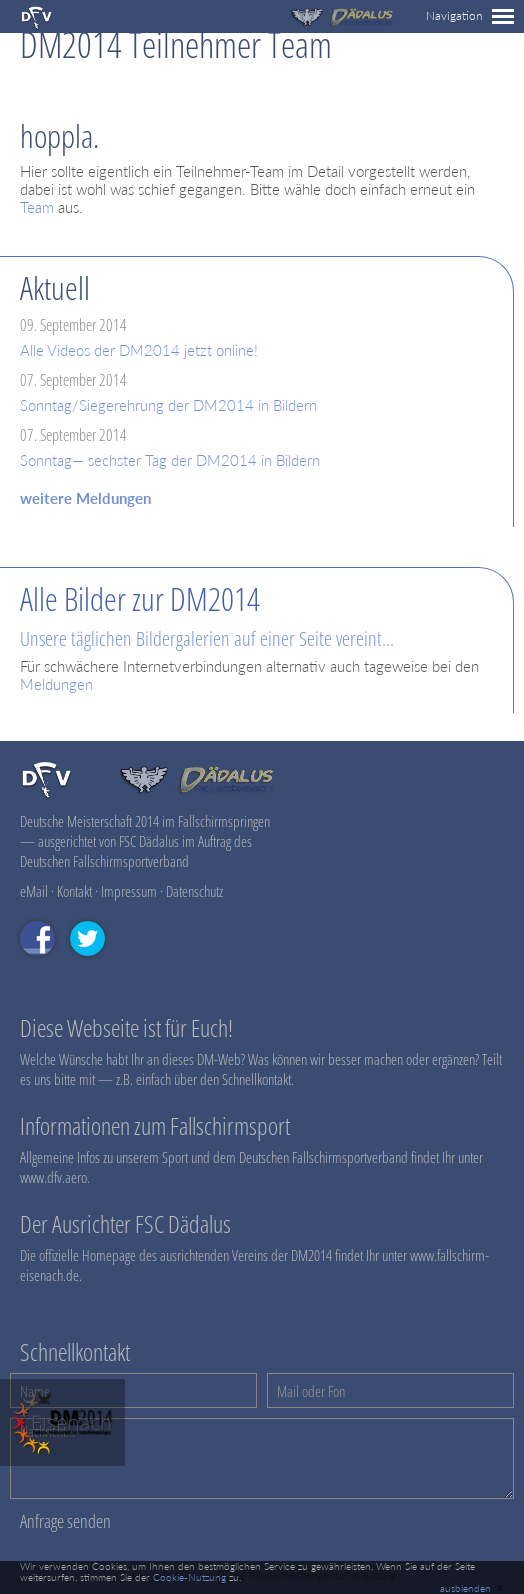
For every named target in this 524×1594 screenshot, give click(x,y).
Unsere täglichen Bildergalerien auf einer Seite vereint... (207, 638)
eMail (34, 891)
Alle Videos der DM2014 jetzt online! (139, 350)
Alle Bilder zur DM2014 (140, 598)
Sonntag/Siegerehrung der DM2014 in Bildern (168, 405)
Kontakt (74, 891)
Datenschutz (194, 891)
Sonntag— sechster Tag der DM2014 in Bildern (170, 460)
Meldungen (56, 684)
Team (37, 207)
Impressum (129, 891)
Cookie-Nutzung (189, 1577)
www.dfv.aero (53, 1177)
